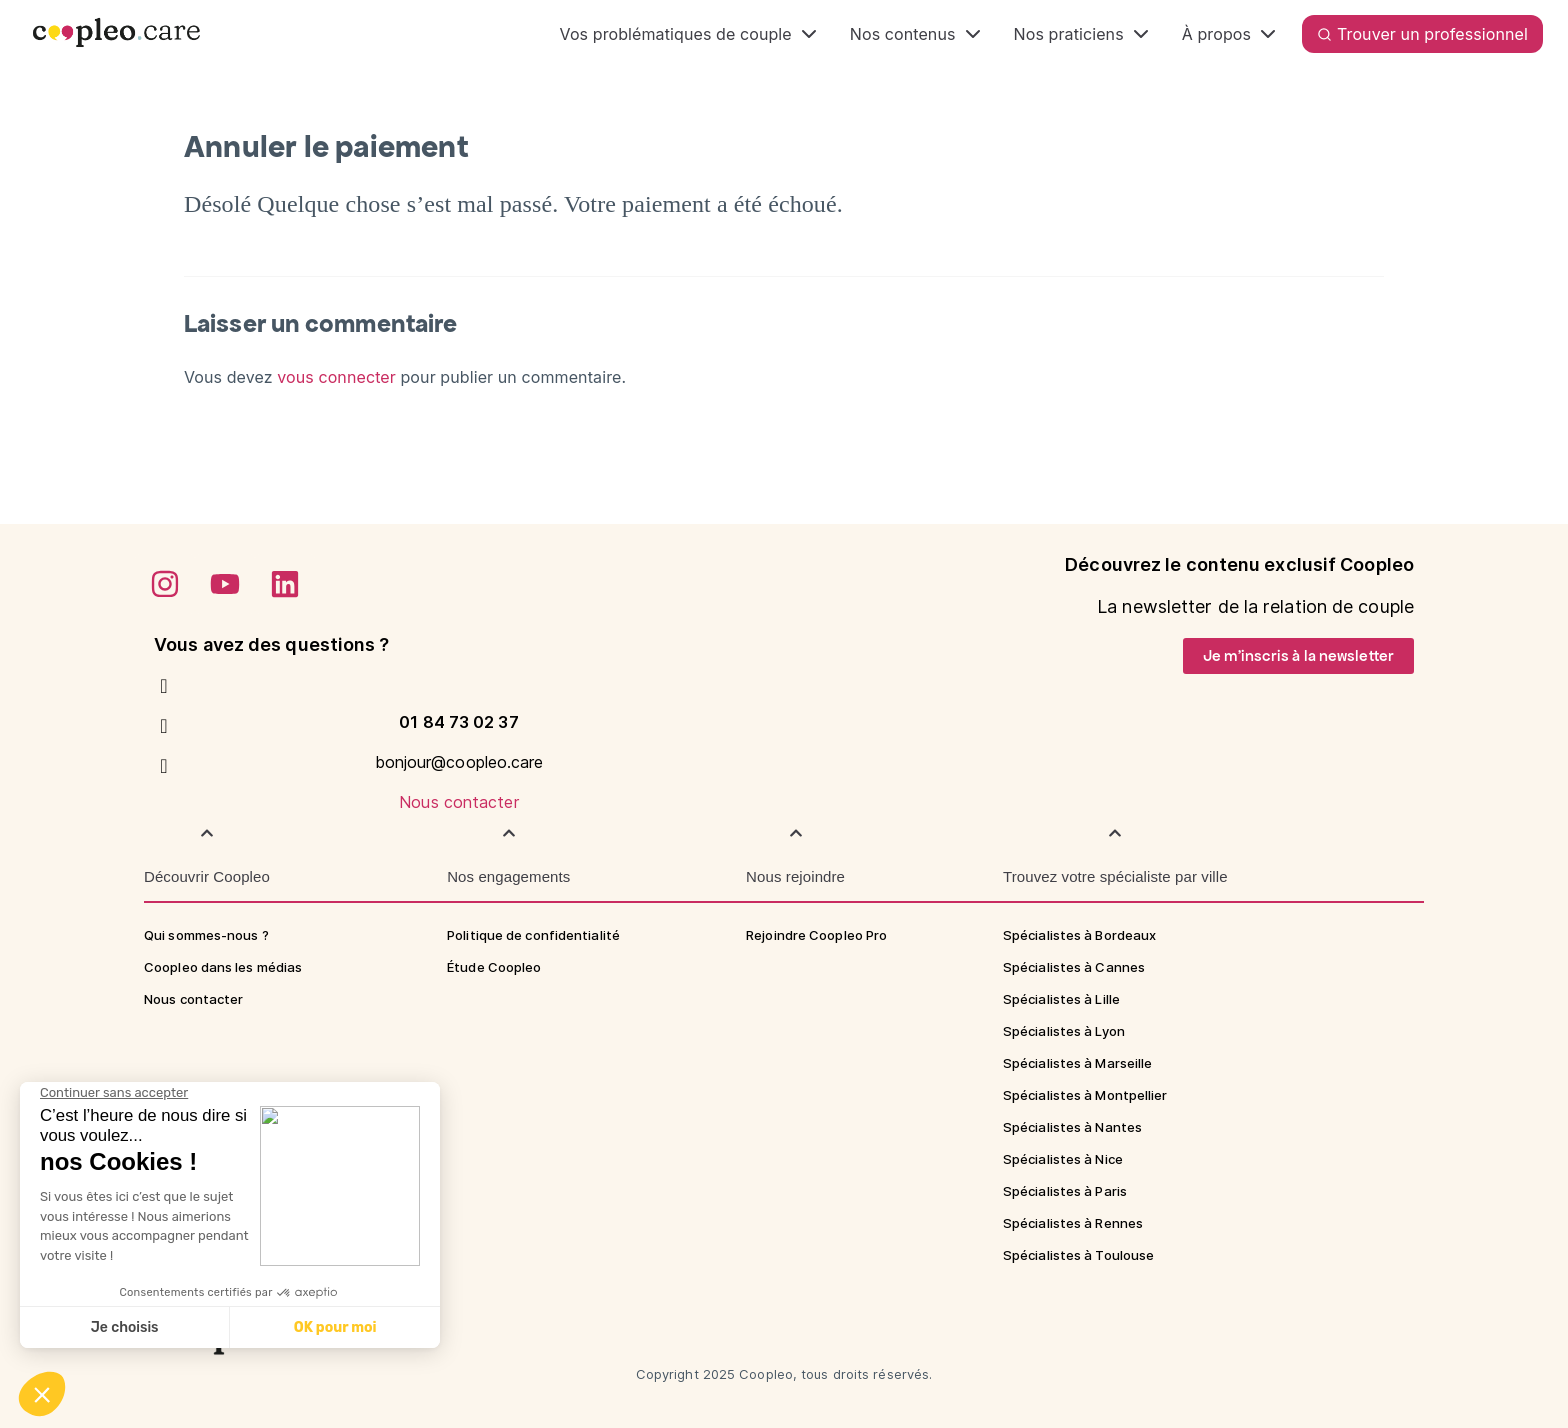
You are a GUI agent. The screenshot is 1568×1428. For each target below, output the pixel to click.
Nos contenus (917, 34)
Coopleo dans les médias (223, 967)
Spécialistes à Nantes (1072, 1127)
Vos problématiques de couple (690, 34)
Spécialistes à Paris (1065, 1191)
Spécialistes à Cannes (1074, 967)
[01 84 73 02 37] (164, 686)
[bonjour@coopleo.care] (164, 726)
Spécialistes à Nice (1063, 1159)
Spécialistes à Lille (1061, 999)
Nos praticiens (1083, 34)
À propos (1231, 34)
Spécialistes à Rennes (1073, 1223)
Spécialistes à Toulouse (1078, 1255)
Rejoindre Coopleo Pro (816, 935)
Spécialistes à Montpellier (1085, 1095)
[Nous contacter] (164, 766)
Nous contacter (458, 802)
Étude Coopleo (494, 967)
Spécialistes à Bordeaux (1079, 935)
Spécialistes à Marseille (1077, 1063)
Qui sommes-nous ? (206, 935)
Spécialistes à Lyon (1064, 1031)
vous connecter (336, 377)
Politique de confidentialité (533, 935)
